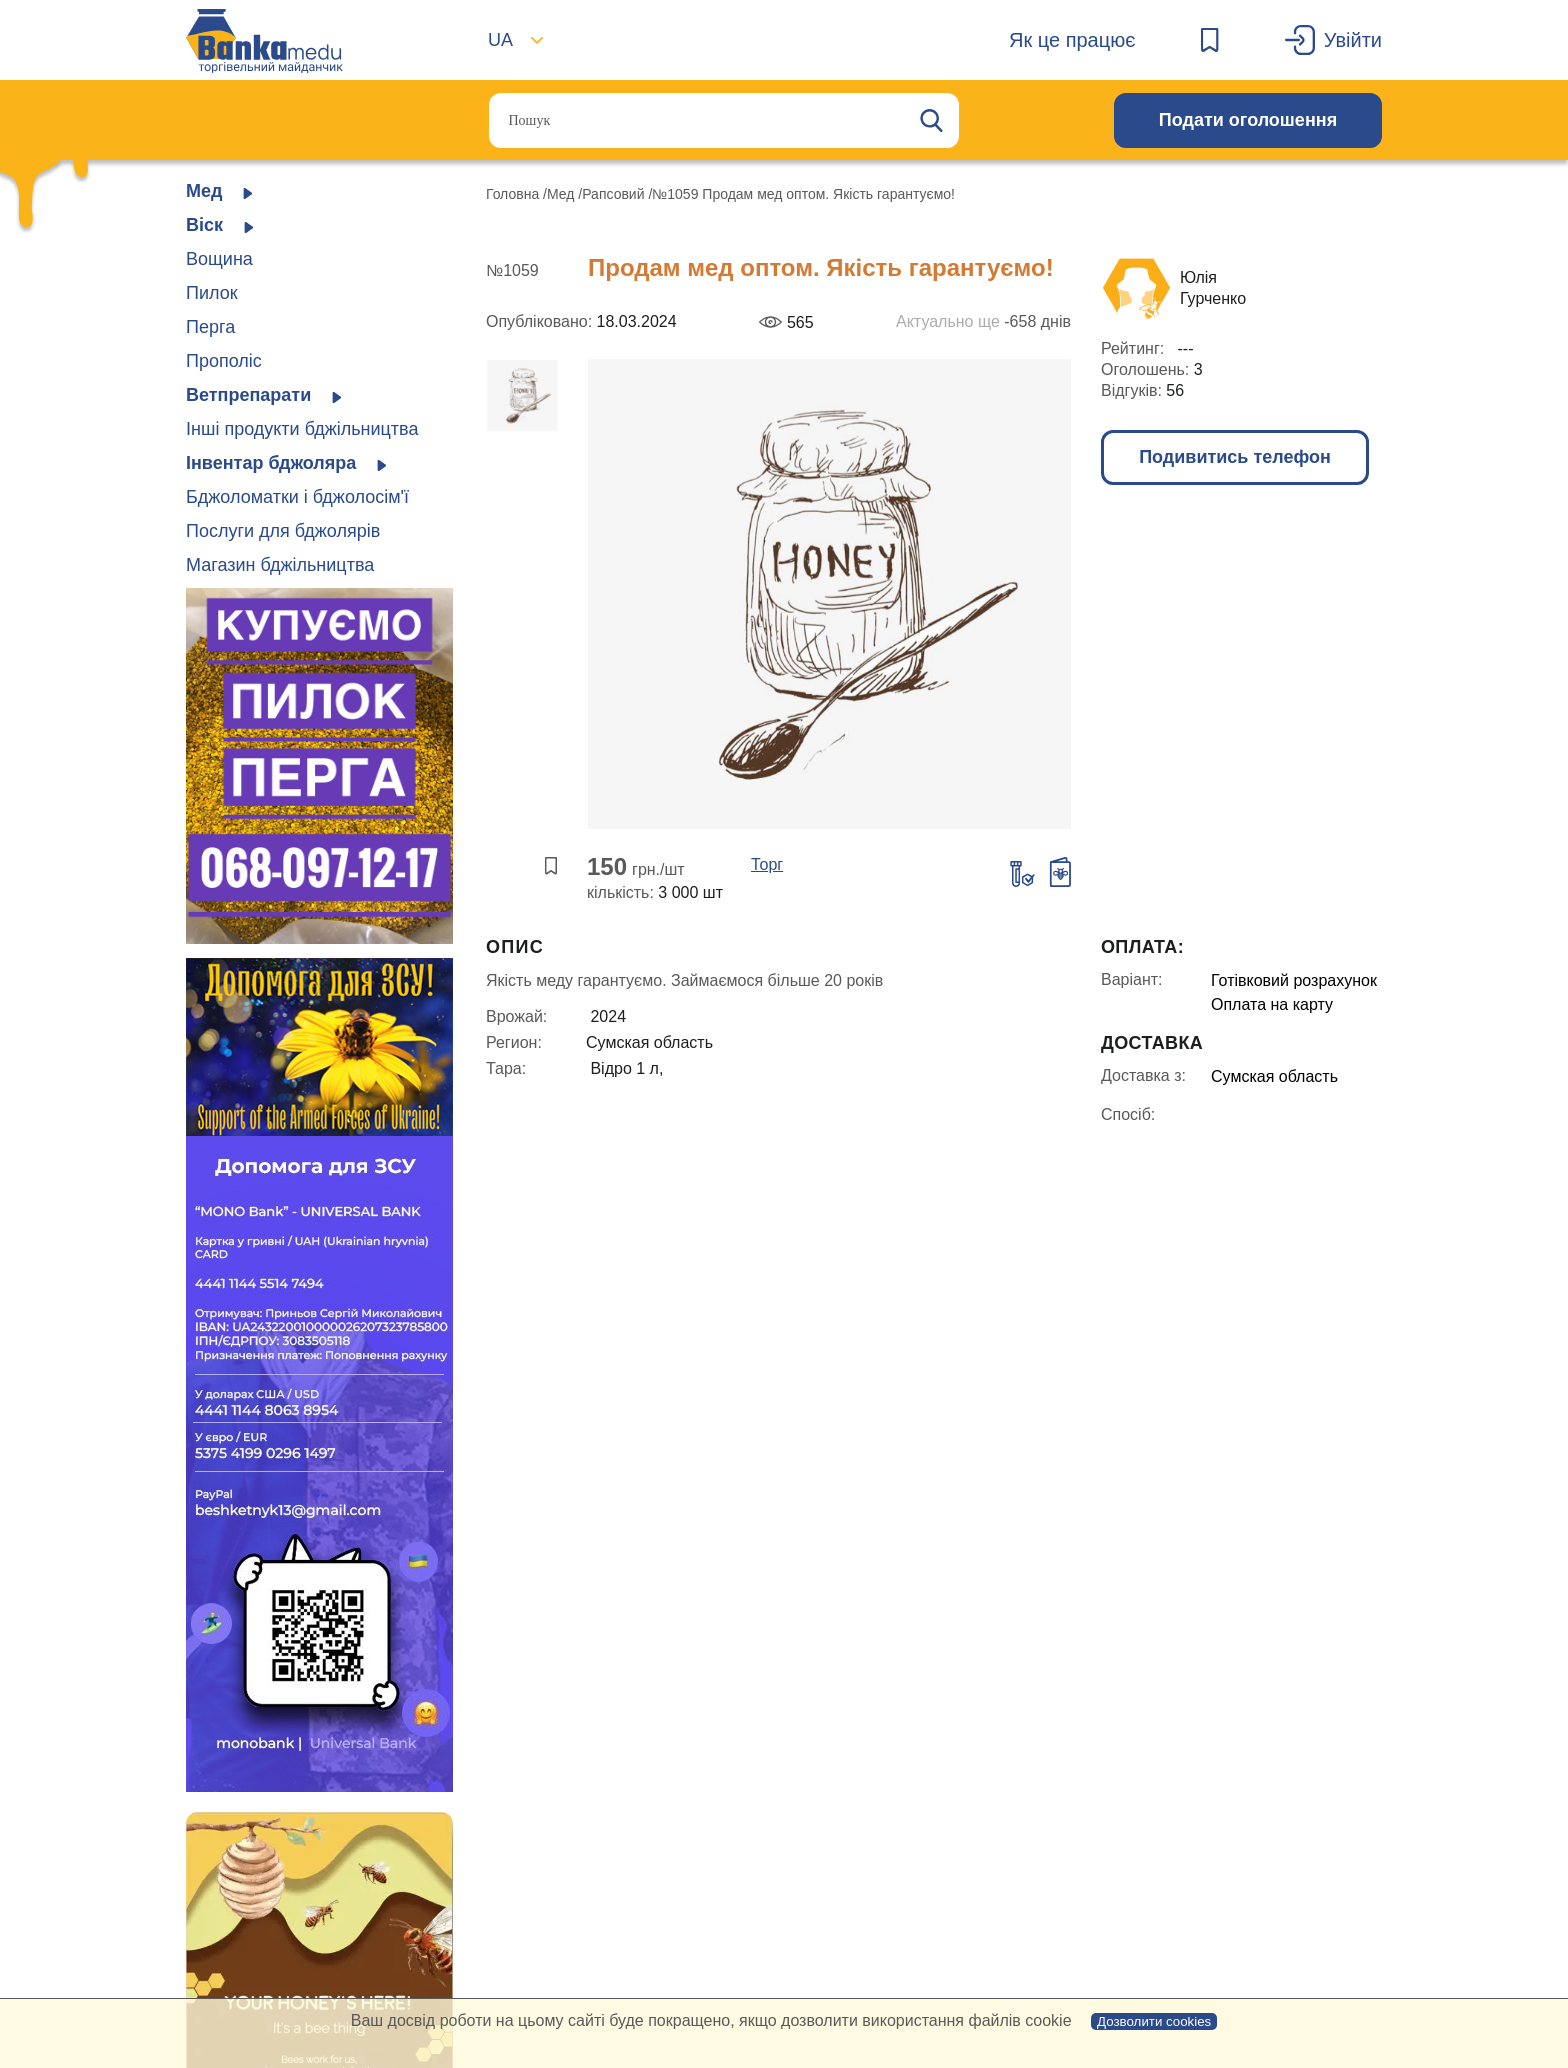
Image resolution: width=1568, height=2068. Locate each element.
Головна (514, 194)
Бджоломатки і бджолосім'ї (297, 497)
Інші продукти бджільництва (302, 429)
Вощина (219, 259)
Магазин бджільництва (280, 565)
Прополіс (224, 361)
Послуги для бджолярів (283, 531)
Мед (562, 194)
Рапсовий (615, 194)
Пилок (212, 293)
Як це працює (1072, 40)
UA (500, 40)
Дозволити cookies (1154, 2021)
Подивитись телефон (1235, 457)
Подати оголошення (1248, 120)
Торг (767, 865)
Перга (210, 327)
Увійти (1353, 40)
